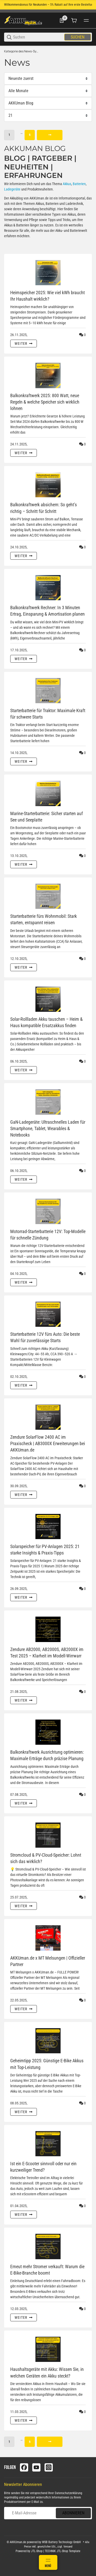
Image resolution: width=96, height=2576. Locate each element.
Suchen (77, 37)
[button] (48, 272)
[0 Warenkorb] (74, 20)
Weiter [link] (24, 343)
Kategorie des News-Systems (21, 51)
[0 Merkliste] (61, 20)
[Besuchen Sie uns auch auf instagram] (49, 2467)
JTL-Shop (37, 2551)
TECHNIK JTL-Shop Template (62, 2551)
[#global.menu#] (86, 20)
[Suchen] (38, 37)
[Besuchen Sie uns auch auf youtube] (36, 2467)
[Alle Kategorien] (48, 103)
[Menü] (48, 2562)
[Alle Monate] (48, 91)
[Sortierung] (48, 78)
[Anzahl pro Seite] (48, 115)
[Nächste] (49, 135)
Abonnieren (73, 2513)
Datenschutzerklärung (68, 2493)
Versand (67, 2546)
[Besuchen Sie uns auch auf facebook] (24, 2467)
